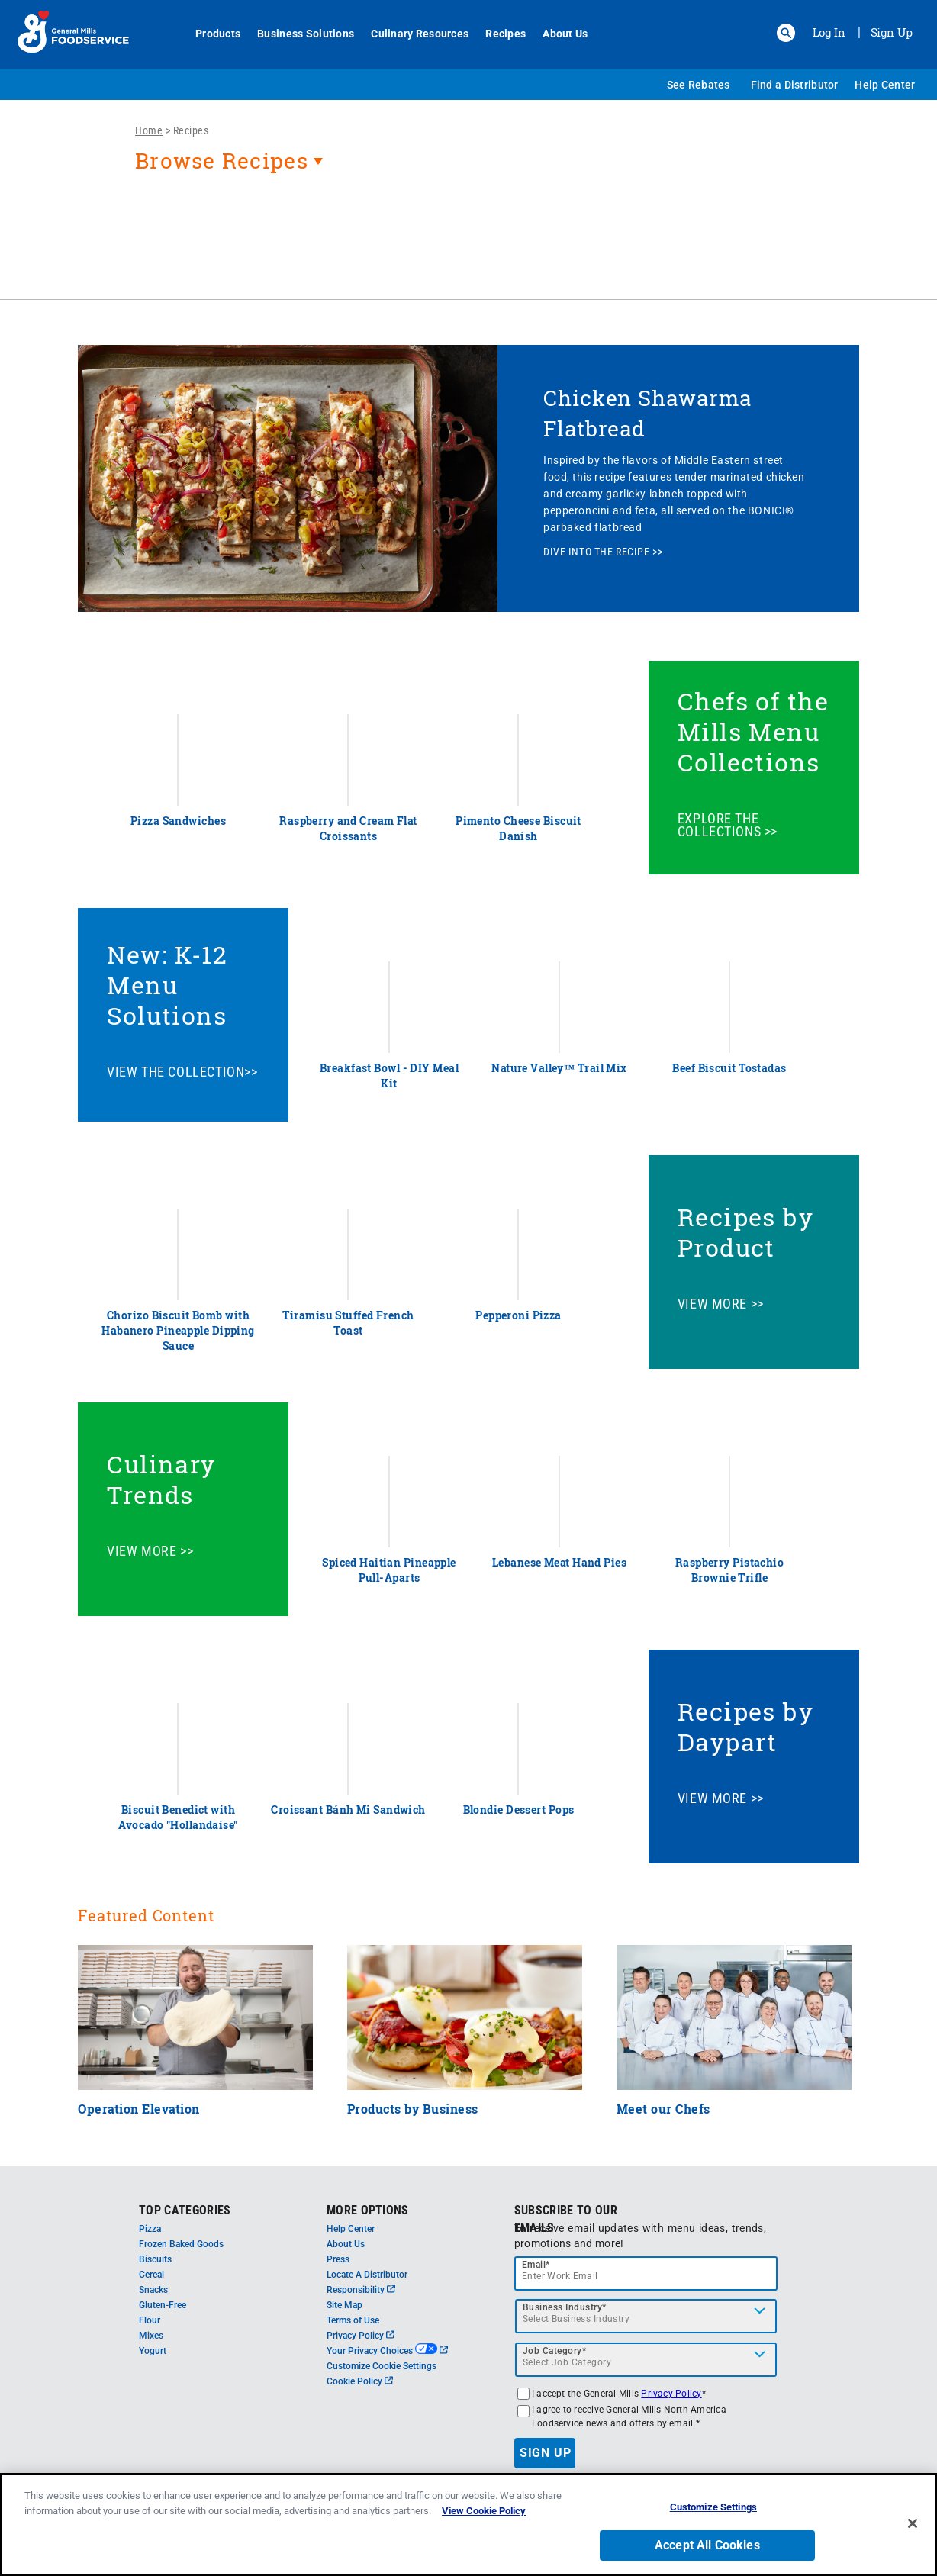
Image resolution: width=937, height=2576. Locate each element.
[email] (646, 2273)
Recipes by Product (746, 1232)
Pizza (150, 2228)
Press (338, 2259)
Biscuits (155, 2259)
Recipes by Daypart (746, 1726)
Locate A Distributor (367, 2274)
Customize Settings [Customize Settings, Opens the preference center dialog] (713, 2514)
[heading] (468, 169)
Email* (536, 2264)
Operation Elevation (139, 2109)
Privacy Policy (360, 2335)
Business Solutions (297, 33)
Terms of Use (353, 2320)
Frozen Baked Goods (181, 2244)
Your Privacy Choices (387, 2351)
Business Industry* (565, 2307)
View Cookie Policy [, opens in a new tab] (484, 2517)
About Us (556, 33)
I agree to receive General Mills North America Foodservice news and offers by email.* (629, 2416)
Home (149, 130)
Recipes (497, 33)
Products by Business (412, 2109)
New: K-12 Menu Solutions (167, 985)
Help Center (885, 85)
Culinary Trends (161, 1479)
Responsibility (361, 2290)
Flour (149, 2320)
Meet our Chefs (663, 2109)
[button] (786, 33)
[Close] (912, 2530)
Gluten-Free (162, 2305)
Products (209, 33)
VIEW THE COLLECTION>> (182, 1072)
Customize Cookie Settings (381, 2366)
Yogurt (152, 2351)
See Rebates (698, 85)
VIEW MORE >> (721, 1304)
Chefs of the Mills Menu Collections (753, 731)
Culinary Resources (411, 33)
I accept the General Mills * (619, 2393)
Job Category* (555, 2351)
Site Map (344, 2305)
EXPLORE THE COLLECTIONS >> (728, 824)
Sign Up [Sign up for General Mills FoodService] (892, 32)
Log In (829, 32)
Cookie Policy (360, 2381)
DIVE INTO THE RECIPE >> (602, 552)
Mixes (151, 2335)
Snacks (153, 2290)
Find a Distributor (795, 85)
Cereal (151, 2274)
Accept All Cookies (707, 2552)
